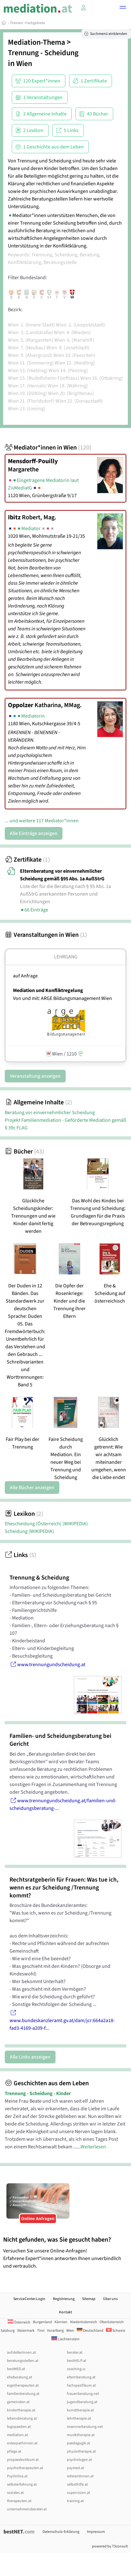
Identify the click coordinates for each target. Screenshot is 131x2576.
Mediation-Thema (36, 42)
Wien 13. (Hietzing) (28, 370)
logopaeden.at (19, 2426)
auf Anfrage (25, 975)
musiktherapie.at (81, 2435)
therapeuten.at (19, 2501)
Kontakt (65, 2312)
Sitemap (88, 2299)
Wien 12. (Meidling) (75, 362)
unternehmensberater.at (27, 2509)
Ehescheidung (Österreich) (46, 1523)
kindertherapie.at (21, 2410)
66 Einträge (34, 909)
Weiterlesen (93, 2146)
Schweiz (115, 2330)
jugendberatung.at (82, 2402)
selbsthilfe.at (77, 2484)
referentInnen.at (80, 2476)
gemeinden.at (18, 2402)
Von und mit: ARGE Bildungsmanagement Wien (62, 998)
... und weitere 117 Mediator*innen (42, 820)
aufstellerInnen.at (21, 2352)
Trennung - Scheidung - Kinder (38, 2093)
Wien (24, 63)
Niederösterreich (83, 2322)
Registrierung (64, 2299)
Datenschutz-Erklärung (61, 2531)
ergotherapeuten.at (23, 2385)
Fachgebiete (35, 23)
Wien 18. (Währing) (68, 385)
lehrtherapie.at (79, 2418)
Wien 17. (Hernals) (27, 385)
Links (20, 1555)
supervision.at (78, 2492)
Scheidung (29, 1531)
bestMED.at (16, 2369)
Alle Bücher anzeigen (32, 1487)
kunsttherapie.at (80, 2410)
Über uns (110, 2299)
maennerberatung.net (85, 2426)
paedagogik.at (78, 2443)
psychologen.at (79, 2459)
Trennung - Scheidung (43, 52)
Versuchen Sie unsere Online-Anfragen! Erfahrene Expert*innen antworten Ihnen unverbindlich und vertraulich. (65, 2253)
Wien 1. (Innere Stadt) (31, 324)
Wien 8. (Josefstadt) (67, 347)
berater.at (74, 2352)
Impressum (96, 2531)
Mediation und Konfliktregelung (48, 990)
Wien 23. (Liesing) (26, 408)
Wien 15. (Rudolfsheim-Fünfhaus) (43, 378)
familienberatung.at (23, 2393)
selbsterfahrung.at (22, 2484)
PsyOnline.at (17, 2476)
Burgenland (42, 2322)
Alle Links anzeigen (30, 2057)
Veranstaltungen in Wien (46, 934)
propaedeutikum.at (23, 2459)
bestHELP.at (76, 2360)
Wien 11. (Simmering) (31, 362)
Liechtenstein (65, 2339)
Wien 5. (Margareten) (30, 340)
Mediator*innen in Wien (48, 447)
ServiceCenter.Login (29, 2299)
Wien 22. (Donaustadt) (79, 401)
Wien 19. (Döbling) (27, 393)
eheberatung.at (19, 2377)
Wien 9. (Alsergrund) (30, 355)
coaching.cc (76, 2369)
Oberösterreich (112, 2322)
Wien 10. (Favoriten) (74, 355)
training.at (75, 2501)
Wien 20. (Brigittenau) (71, 393)
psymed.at (75, 2468)
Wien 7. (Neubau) (26, 347)
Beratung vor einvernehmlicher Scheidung (50, 1112)
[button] (122, 8)
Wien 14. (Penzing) (68, 370)
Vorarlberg (55, 2330)
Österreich (19, 2322)
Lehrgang (65, 956)
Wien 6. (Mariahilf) (74, 340)
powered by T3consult (110, 2546)
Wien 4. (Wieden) (72, 332)
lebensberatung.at (22, 2418)
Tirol (40, 2330)
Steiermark (26, 2330)
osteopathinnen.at (22, 2443)
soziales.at (15, 2492)
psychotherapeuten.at (25, 2468)
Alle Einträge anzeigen (33, 833)
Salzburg (8, 2330)
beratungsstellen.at (22, 2360)
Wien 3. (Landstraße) (30, 332)
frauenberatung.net (83, 2393)
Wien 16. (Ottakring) (101, 378)
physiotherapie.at (81, 2451)
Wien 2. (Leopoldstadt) (80, 324)
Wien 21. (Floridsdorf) (31, 401)
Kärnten (61, 2322)
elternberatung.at (81, 2377)
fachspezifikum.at (81, 2385)
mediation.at (17, 2435)
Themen (16, 23)
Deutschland (90, 2330)
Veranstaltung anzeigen (35, 1076)
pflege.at (14, 2451)
